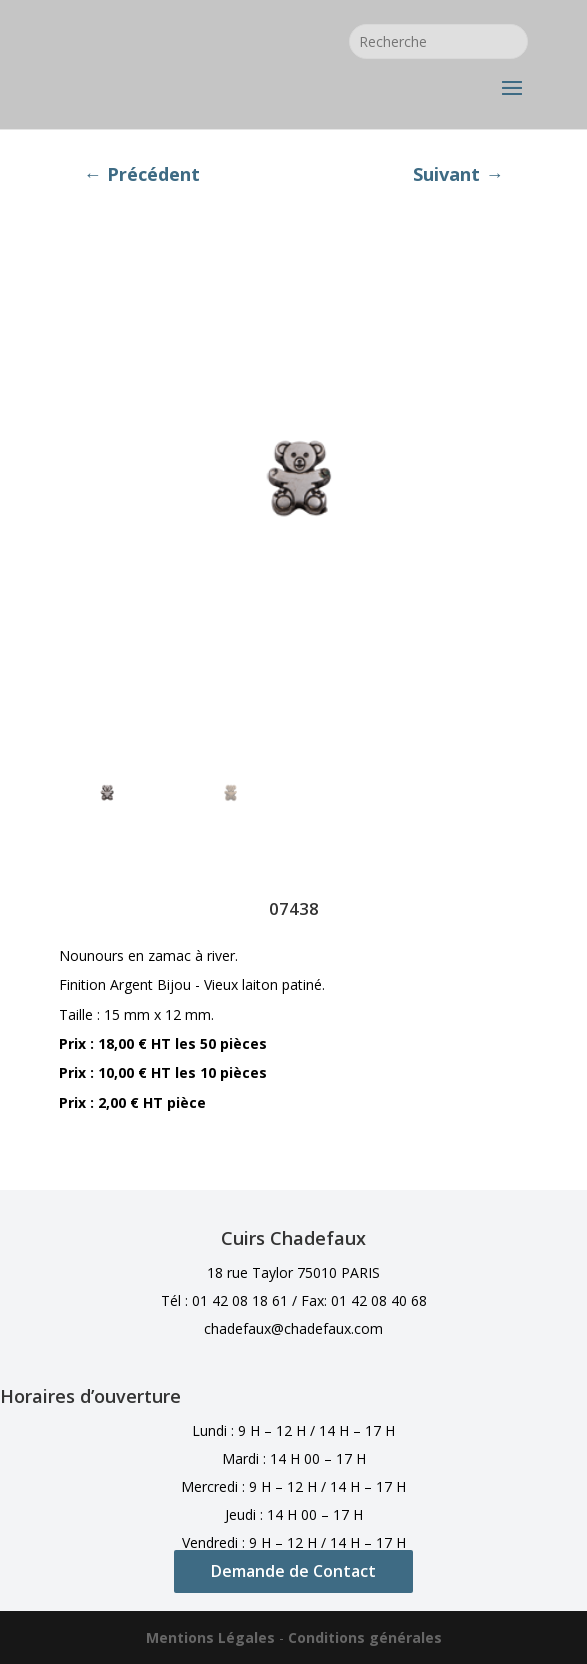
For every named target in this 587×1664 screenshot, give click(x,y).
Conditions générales (365, 1637)
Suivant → (458, 174)
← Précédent (141, 174)
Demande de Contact (293, 1571)
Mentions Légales (210, 1637)
